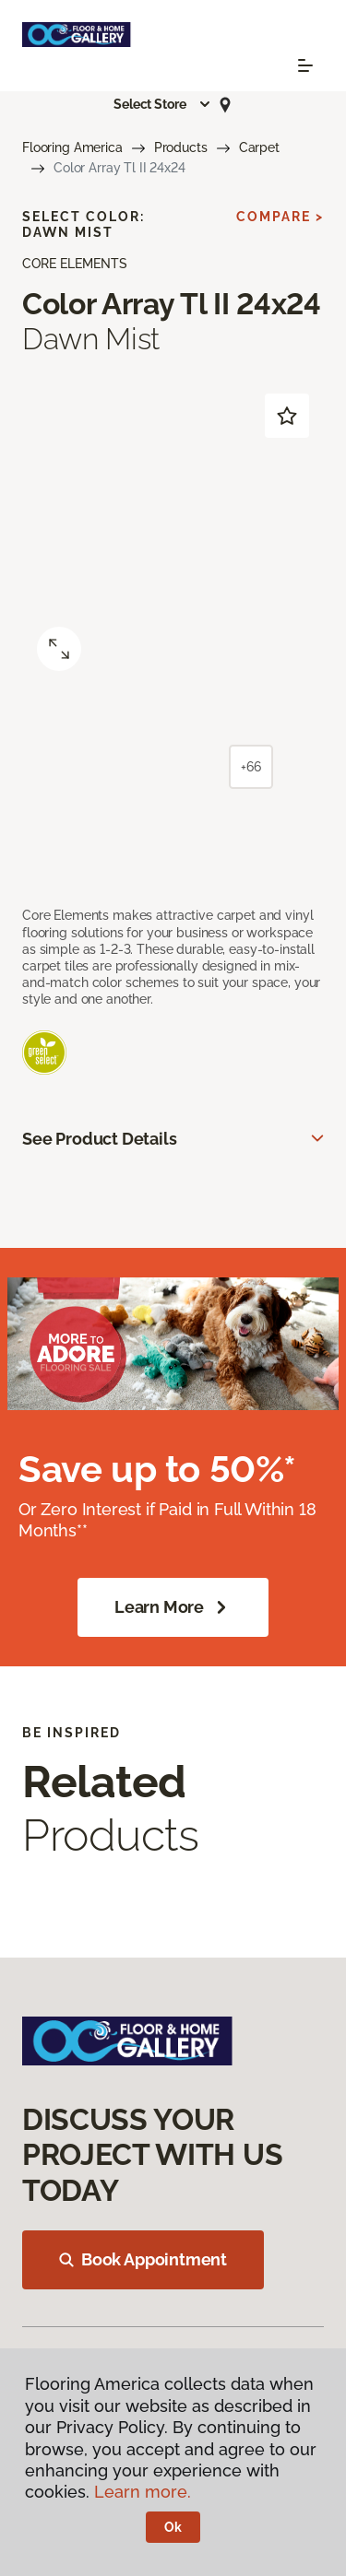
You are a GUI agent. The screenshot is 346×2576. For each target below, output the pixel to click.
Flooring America (72, 147)
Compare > (280, 216)
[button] (162, 104)
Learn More (173, 1607)
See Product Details (99, 1138)
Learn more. (142, 2491)
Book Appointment (143, 2259)
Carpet (259, 147)
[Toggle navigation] (305, 65)
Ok (173, 2527)
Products (181, 147)
